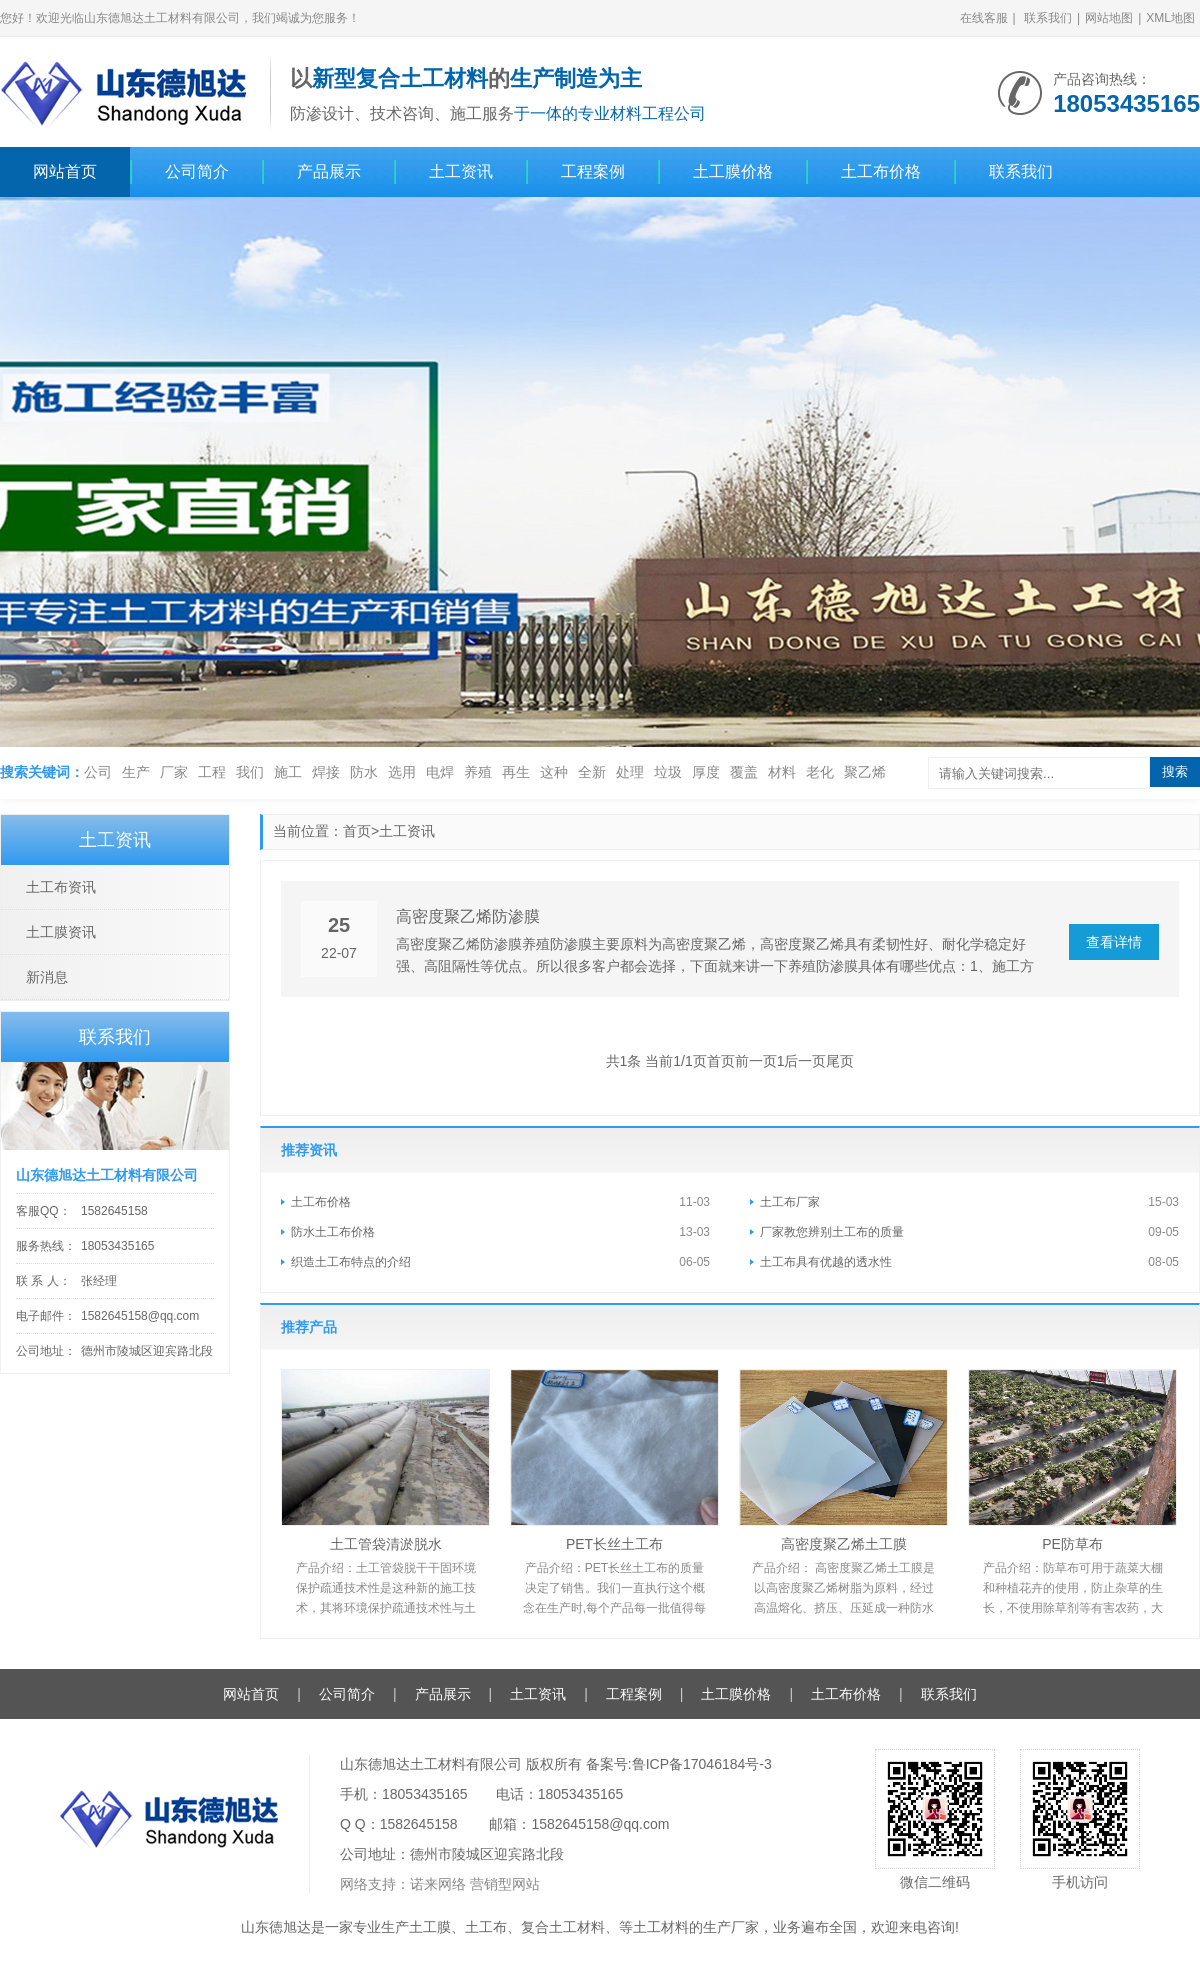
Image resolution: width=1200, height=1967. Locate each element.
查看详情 (1114, 942)
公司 (98, 772)
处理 (630, 772)
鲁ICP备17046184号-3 (702, 1764)
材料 (782, 772)
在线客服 (984, 18)
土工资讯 (461, 171)
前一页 (756, 1061)
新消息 (47, 977)
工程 (212, 772)
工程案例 (593, 171)
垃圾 (668, 772)
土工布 (486, 1927)
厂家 (174, 772)
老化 (820, 772)
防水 (364, 772)
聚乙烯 (865, 772)
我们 (250, 772)
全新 (592, 772)
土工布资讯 (61, 887)
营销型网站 (505, 1884)
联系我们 (1048, 18)
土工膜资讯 (61, 932)
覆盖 (744, 772)
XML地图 (1170, 18)
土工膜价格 (733, 171)
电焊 (440, 772)
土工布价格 (881, 171)
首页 (357, 831)
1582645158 (114, 1211)
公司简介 (197, 171)
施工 (288, 772)
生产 (136, 772)
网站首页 (65, 171)
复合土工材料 (563, 1927)
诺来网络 (438, 1884)
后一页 (805, 1061)
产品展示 (329, 171)
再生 (516, 772)
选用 (402, 772)
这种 (554, 772)
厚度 (706, 772)
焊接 (326, 772)
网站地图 (1109, 18)
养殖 (478, 772)
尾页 (840, 1061)
